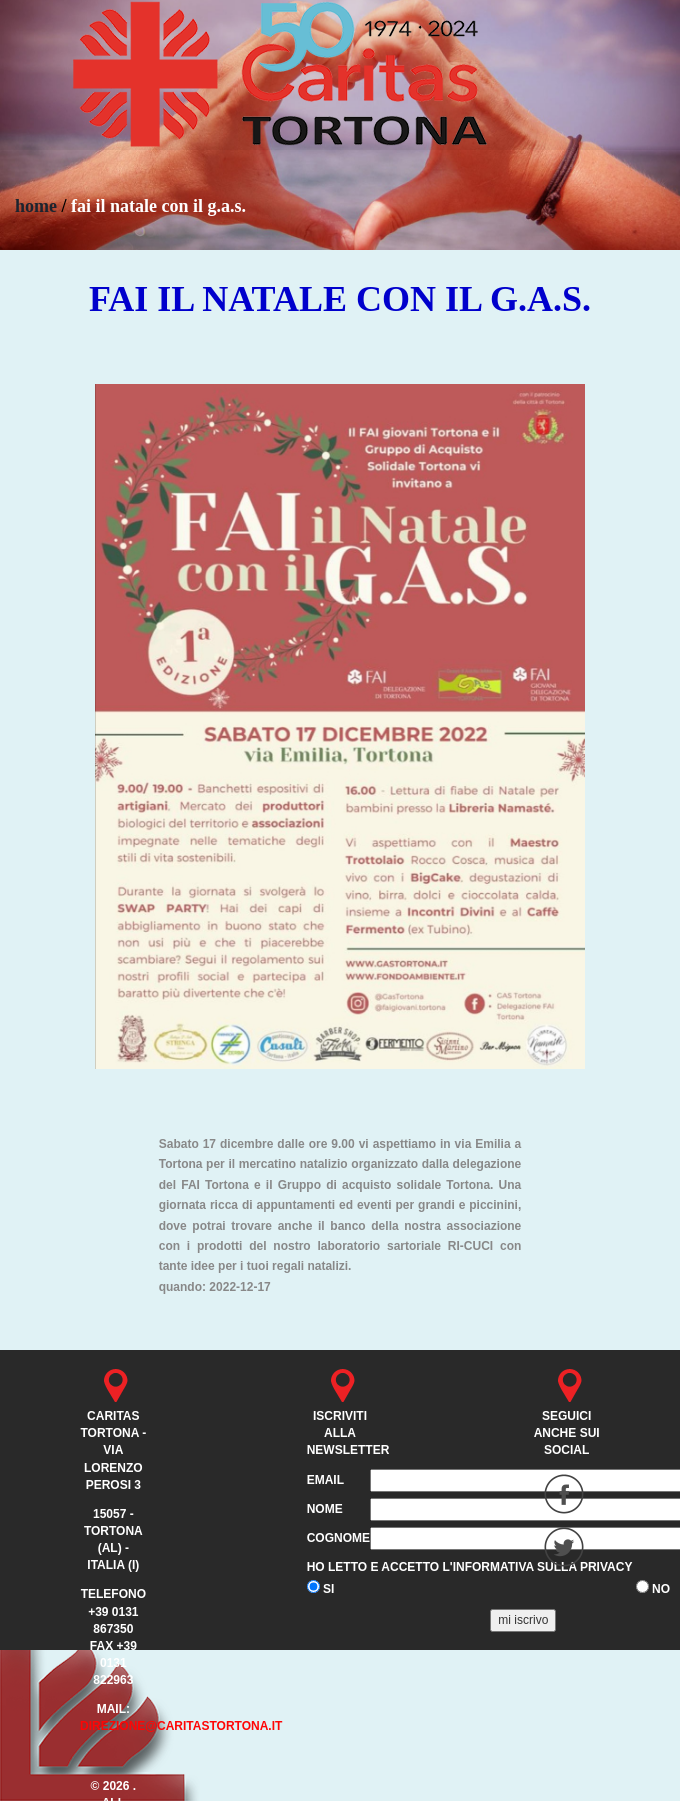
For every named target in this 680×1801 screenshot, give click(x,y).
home (36, 206)
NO (653, 1588)
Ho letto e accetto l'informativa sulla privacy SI (470, 1578)
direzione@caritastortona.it (181, 1726)
